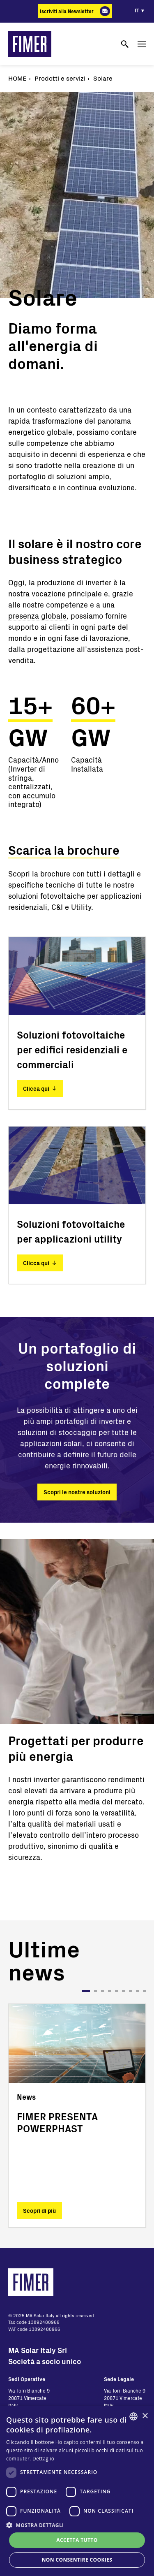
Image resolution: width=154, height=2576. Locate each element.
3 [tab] (102, 1991)
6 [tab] (123, 1991)
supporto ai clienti (39, 627)
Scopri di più (39, 2210)
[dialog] (77, 2491)
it (137, 10)
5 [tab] (116, 1991)
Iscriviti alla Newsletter (67, 11)
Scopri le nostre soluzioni (77, 1492)
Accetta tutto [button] (76, 2540)
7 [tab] (130, 1991)
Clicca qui (36, 1088)
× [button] (145, 2416)
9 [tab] (144, 1991)
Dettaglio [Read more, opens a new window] (43, 2458)
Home (17, 78)
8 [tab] (137, 1991)
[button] (77, 2525)
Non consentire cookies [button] (77, 2559)
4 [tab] (109, 1991)
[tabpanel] (77, 2115)
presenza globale (37, 616)
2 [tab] (95, 1991)
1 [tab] (86, 1991)
